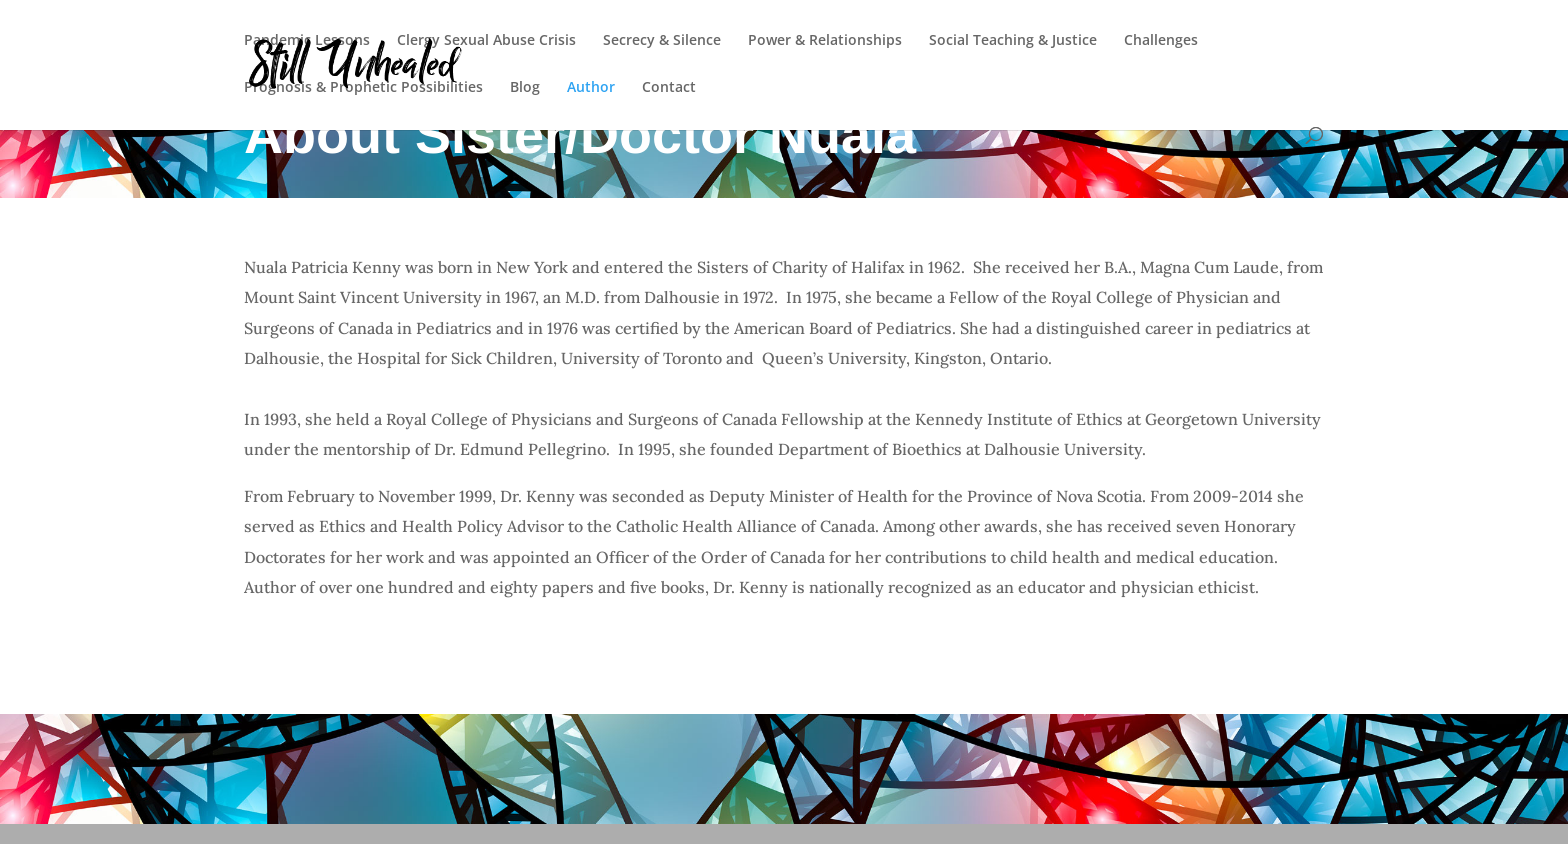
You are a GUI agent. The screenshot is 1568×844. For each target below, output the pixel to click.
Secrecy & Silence (662, 41)
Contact (669, 88)
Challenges (1161, 41)
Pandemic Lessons (307, 41)
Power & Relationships (825, 41)
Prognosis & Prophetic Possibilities (363, 88)
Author (591, 88)
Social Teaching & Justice (1013, 41)
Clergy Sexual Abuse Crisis (486, 41)
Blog (525, 88)
